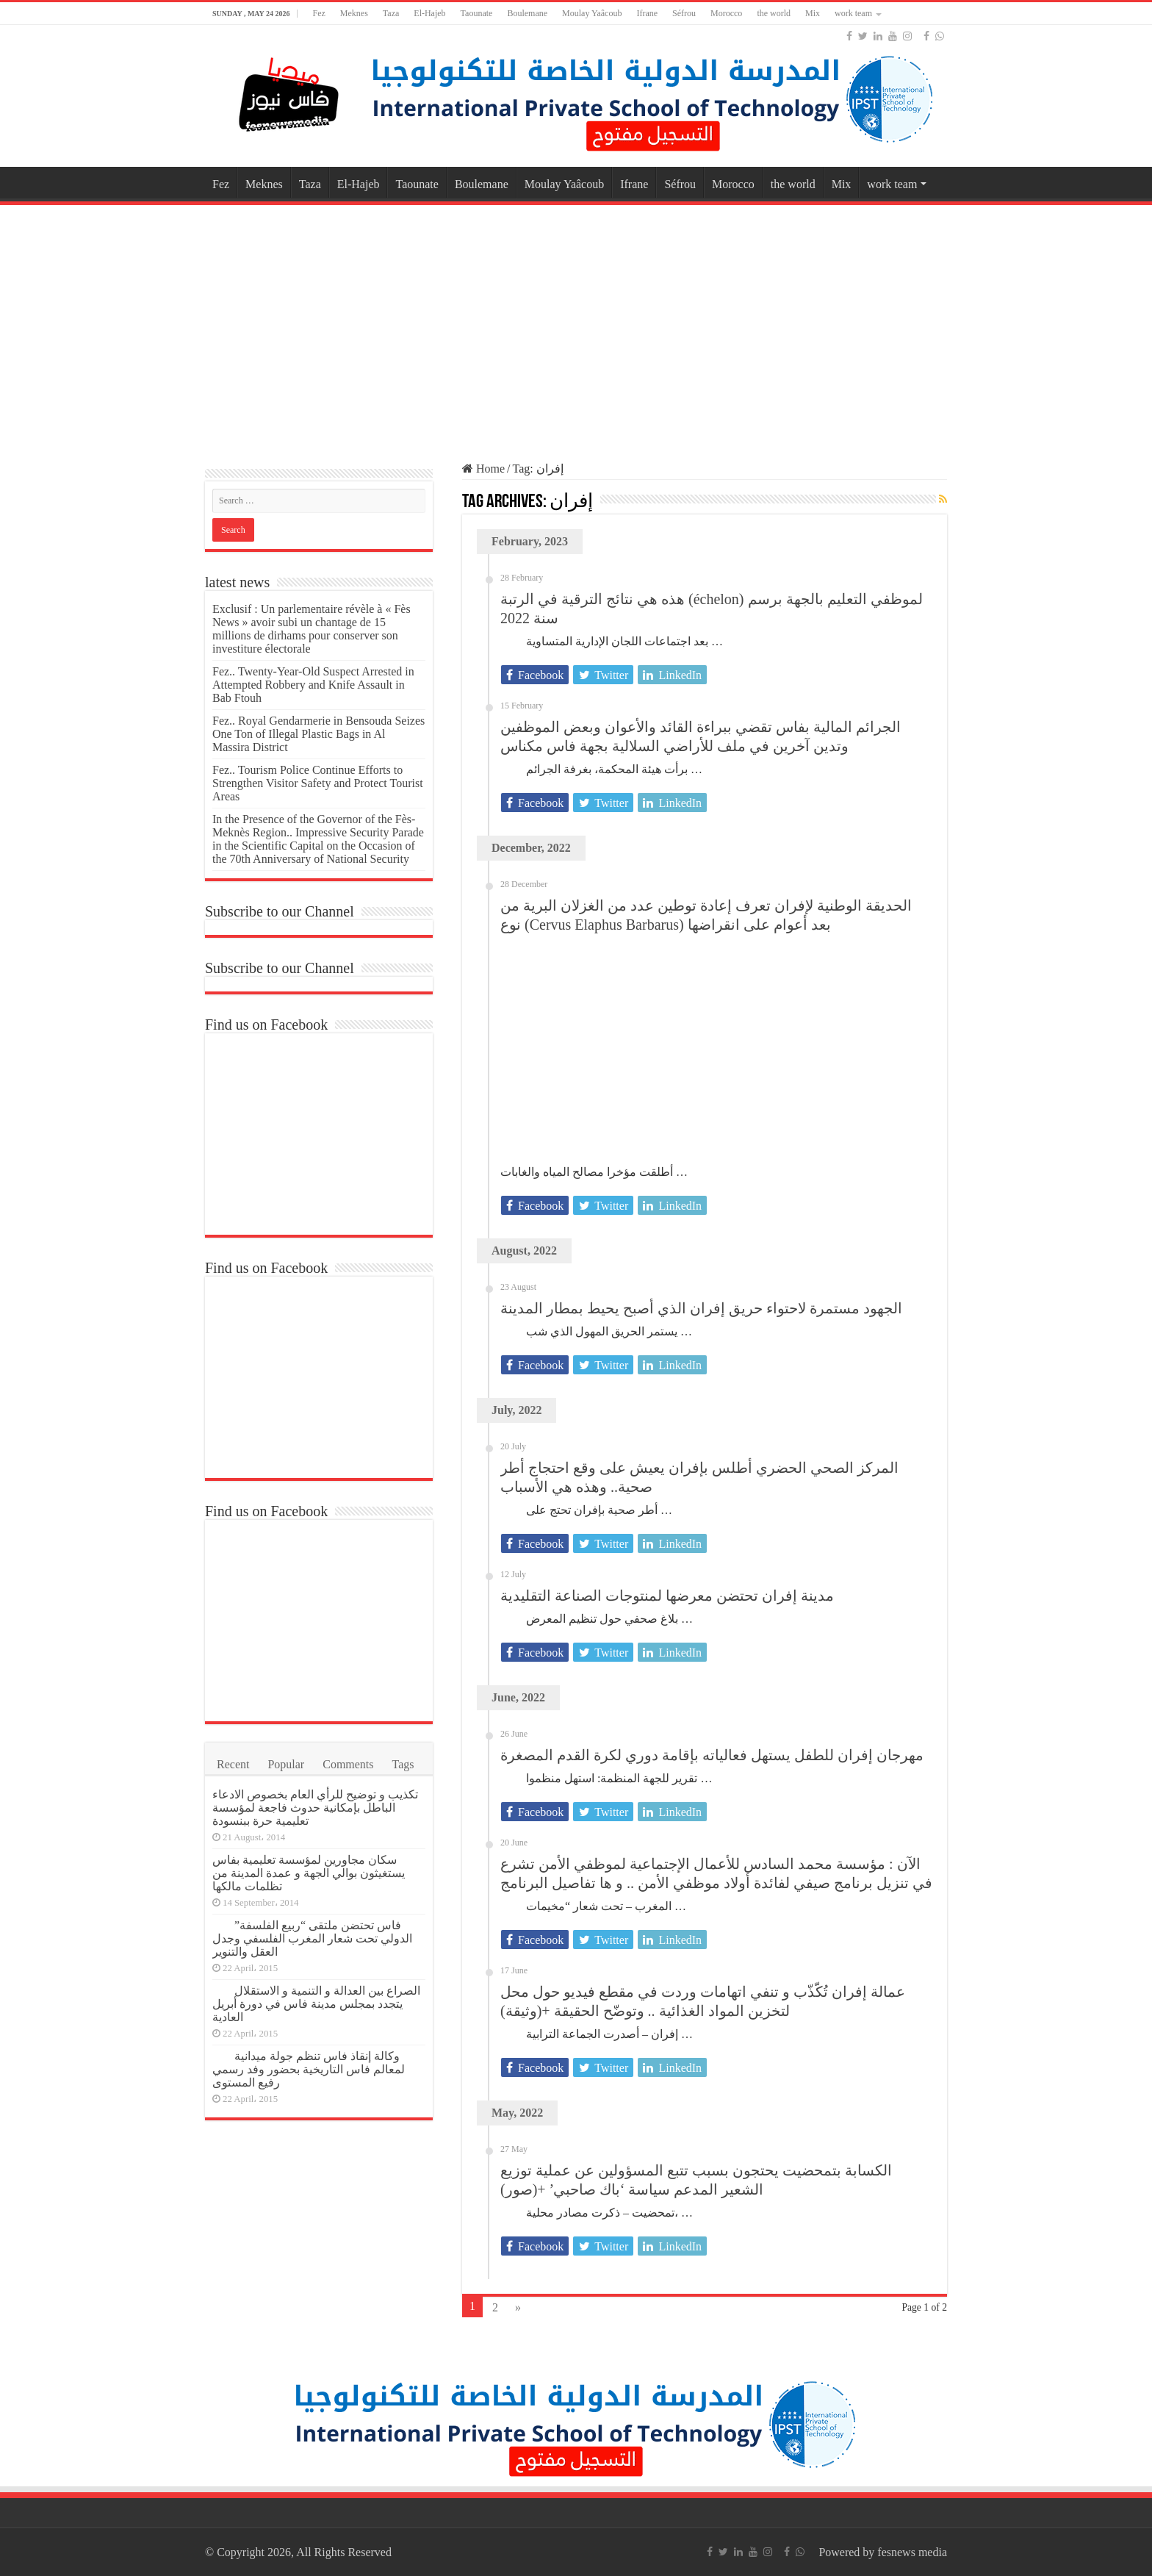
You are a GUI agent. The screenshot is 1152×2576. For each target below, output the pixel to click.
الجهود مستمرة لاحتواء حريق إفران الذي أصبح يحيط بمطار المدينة (701, 1308)
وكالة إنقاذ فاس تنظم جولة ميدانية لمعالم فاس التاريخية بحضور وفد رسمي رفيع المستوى (308, 2069)
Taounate (477, 13)
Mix (812, 13)
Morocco (726, 13)
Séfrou (684, 13)
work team (853, 13)
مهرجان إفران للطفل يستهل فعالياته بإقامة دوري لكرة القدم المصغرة (712, 1755)
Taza (391, 13)
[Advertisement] (576, 326)
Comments (348, 1764)
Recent (233, 1764)
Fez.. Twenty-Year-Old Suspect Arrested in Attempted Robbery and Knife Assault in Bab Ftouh (313, 684)
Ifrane (647, 13)
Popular (285, 1764)
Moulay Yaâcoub (592, 13)
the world (774, 13)
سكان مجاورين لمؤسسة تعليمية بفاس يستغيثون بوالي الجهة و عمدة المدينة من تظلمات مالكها (308, 1873)
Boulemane (527, 13)
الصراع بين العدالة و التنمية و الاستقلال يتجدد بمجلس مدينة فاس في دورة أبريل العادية (316, 2003)
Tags (403, 1764)
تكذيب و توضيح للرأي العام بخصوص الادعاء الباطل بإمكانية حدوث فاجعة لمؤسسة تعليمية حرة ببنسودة (315, 1807)
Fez (318, 13)
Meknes (354, 13)
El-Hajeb (429, 13)
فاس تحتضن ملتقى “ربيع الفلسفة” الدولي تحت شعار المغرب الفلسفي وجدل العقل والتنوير (312, 1938)
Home (483, 468)
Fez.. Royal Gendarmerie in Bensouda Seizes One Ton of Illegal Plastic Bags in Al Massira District (318, 733)
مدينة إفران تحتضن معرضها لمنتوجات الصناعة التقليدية (667, 1595)
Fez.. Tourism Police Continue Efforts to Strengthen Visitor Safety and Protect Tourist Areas (317, 783)
